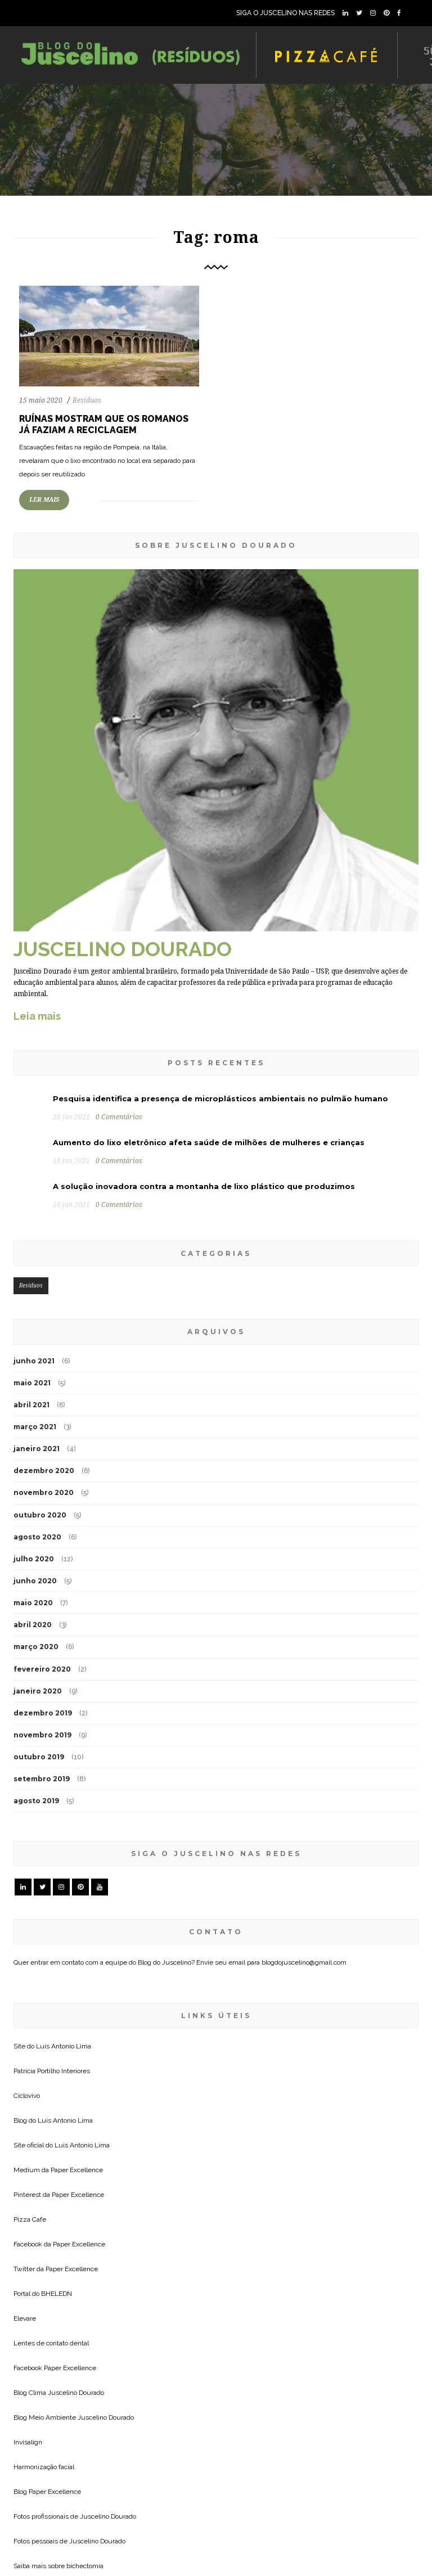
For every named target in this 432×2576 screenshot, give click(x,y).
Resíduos (87, 400)
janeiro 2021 (37, 1448)
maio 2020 (33, 1602)
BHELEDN (56, 2294)
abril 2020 (33, 1624)
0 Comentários (119, 1117)
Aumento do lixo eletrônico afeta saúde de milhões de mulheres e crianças (208, 1142)
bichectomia (85, 2566)
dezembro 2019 (43, 1713)
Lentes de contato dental (51, 2343)
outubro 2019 (39, 1757)
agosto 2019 (36, 1800)
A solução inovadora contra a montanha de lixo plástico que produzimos (204, 1186)
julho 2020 (34, 1559)
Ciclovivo (27, 2096)
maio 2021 (32, 1383)
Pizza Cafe (30, 2219)
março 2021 (35, 1426)
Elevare (25, 2318)
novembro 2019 (42, 1735)
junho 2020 (35, 1581)
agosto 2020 (37, 1537)
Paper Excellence (77, 2170)
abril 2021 (32, 1404)
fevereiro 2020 (42, 1669)
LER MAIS (44, 499)
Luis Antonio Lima (63, 2046)
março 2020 (36, 1646)
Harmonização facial (44, 2467)
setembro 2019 (42, 1779)
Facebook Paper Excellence (55, 2368)
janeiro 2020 (38, 1691)
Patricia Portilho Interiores (52, 2071)
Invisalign (28, 2442)
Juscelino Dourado (76, 2393)
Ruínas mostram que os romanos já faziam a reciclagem (103, 424)
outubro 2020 (40, 1515)
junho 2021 (34, 1361)
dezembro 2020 (44, 1470)
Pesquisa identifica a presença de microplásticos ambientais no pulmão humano (220, 1098)
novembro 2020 (44, 1492)
